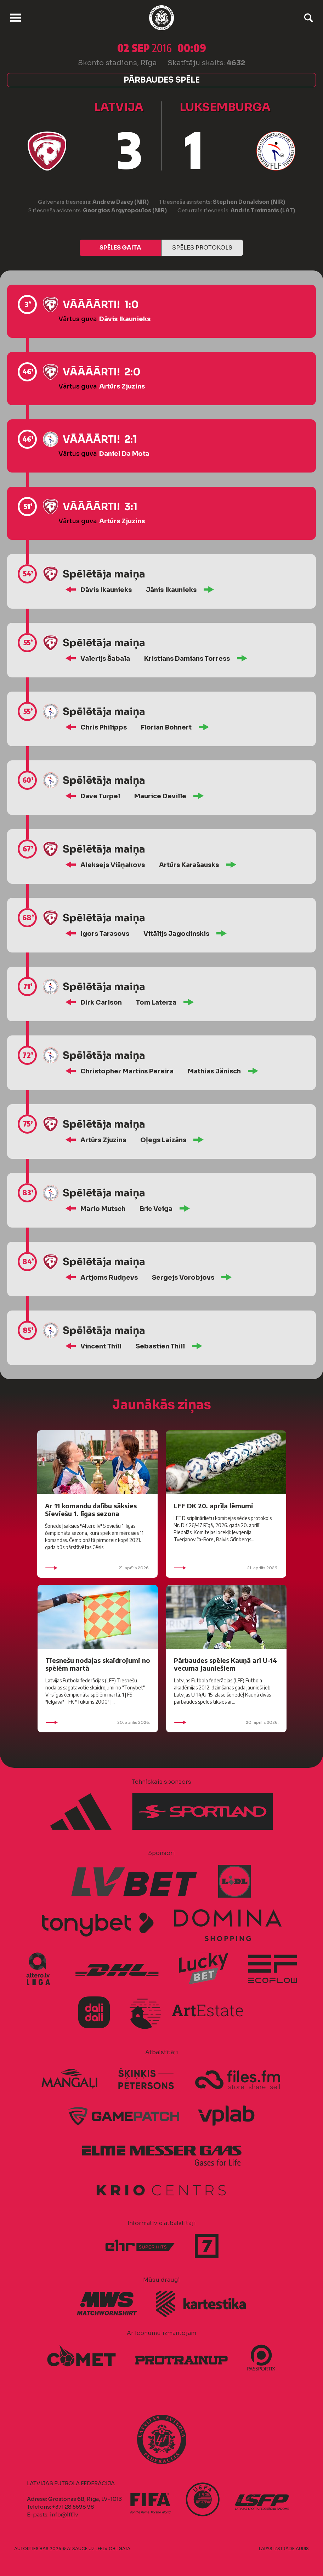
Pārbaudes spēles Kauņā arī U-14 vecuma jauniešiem (225, 1664)
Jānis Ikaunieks (171, 590)
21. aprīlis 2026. (97, 1568)
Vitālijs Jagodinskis (176, 934)
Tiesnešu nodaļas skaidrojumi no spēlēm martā (97, 1664)
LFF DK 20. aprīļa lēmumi (213, 1506)
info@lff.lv (64, 2514)
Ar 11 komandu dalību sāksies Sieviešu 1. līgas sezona (91, 1510)
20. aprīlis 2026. (97, 1722)
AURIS (302, 2548)
